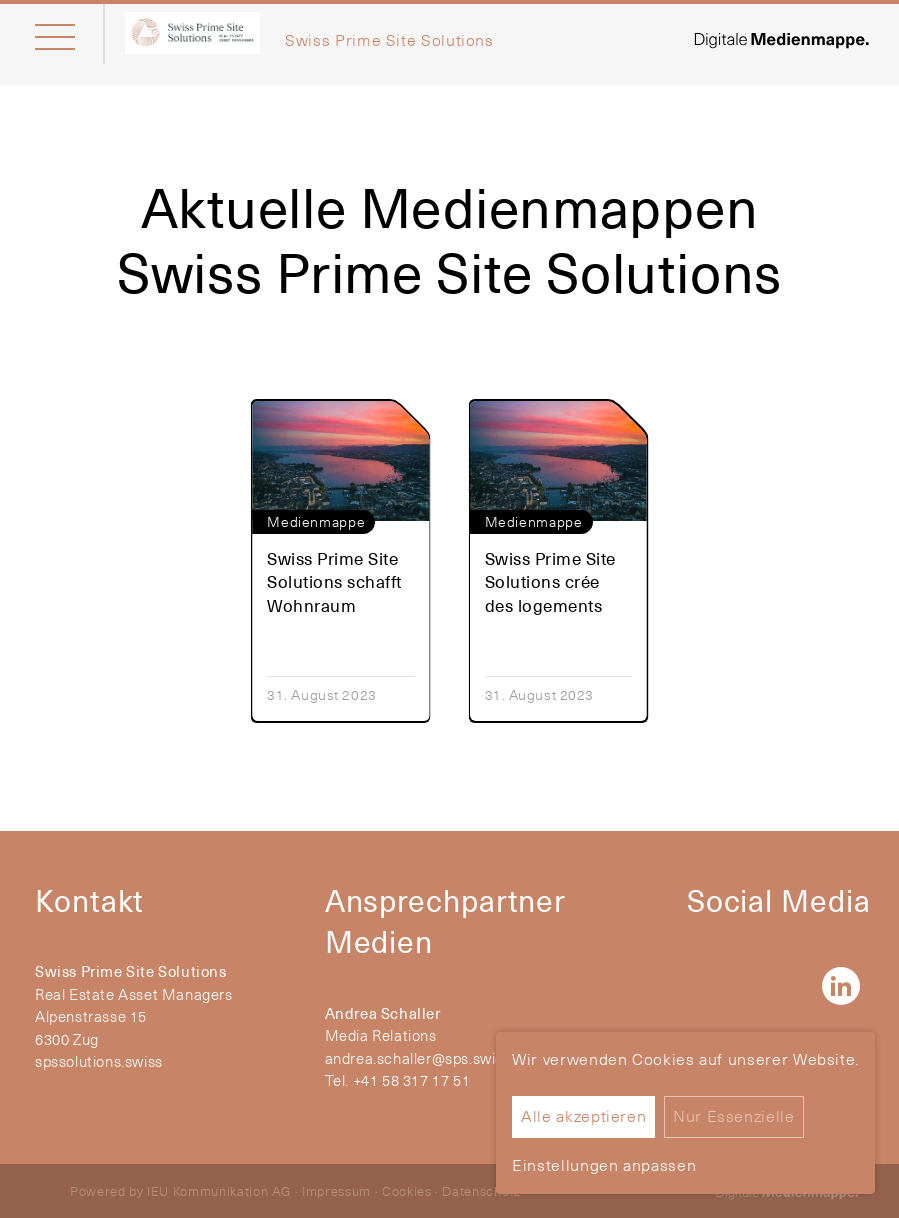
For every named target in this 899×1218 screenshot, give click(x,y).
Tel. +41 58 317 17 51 (398, 1080)
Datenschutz (481, 1191)
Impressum (336, 1191)
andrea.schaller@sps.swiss (418, 1058)
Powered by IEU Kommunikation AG (180, 1191)
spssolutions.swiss (99, 1061)
